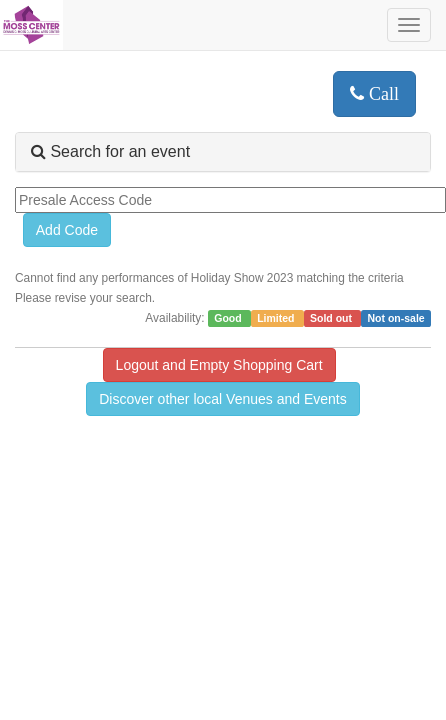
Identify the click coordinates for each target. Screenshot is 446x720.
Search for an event (110, 151)
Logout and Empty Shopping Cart (219, 365)
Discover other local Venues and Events (222, 399)
